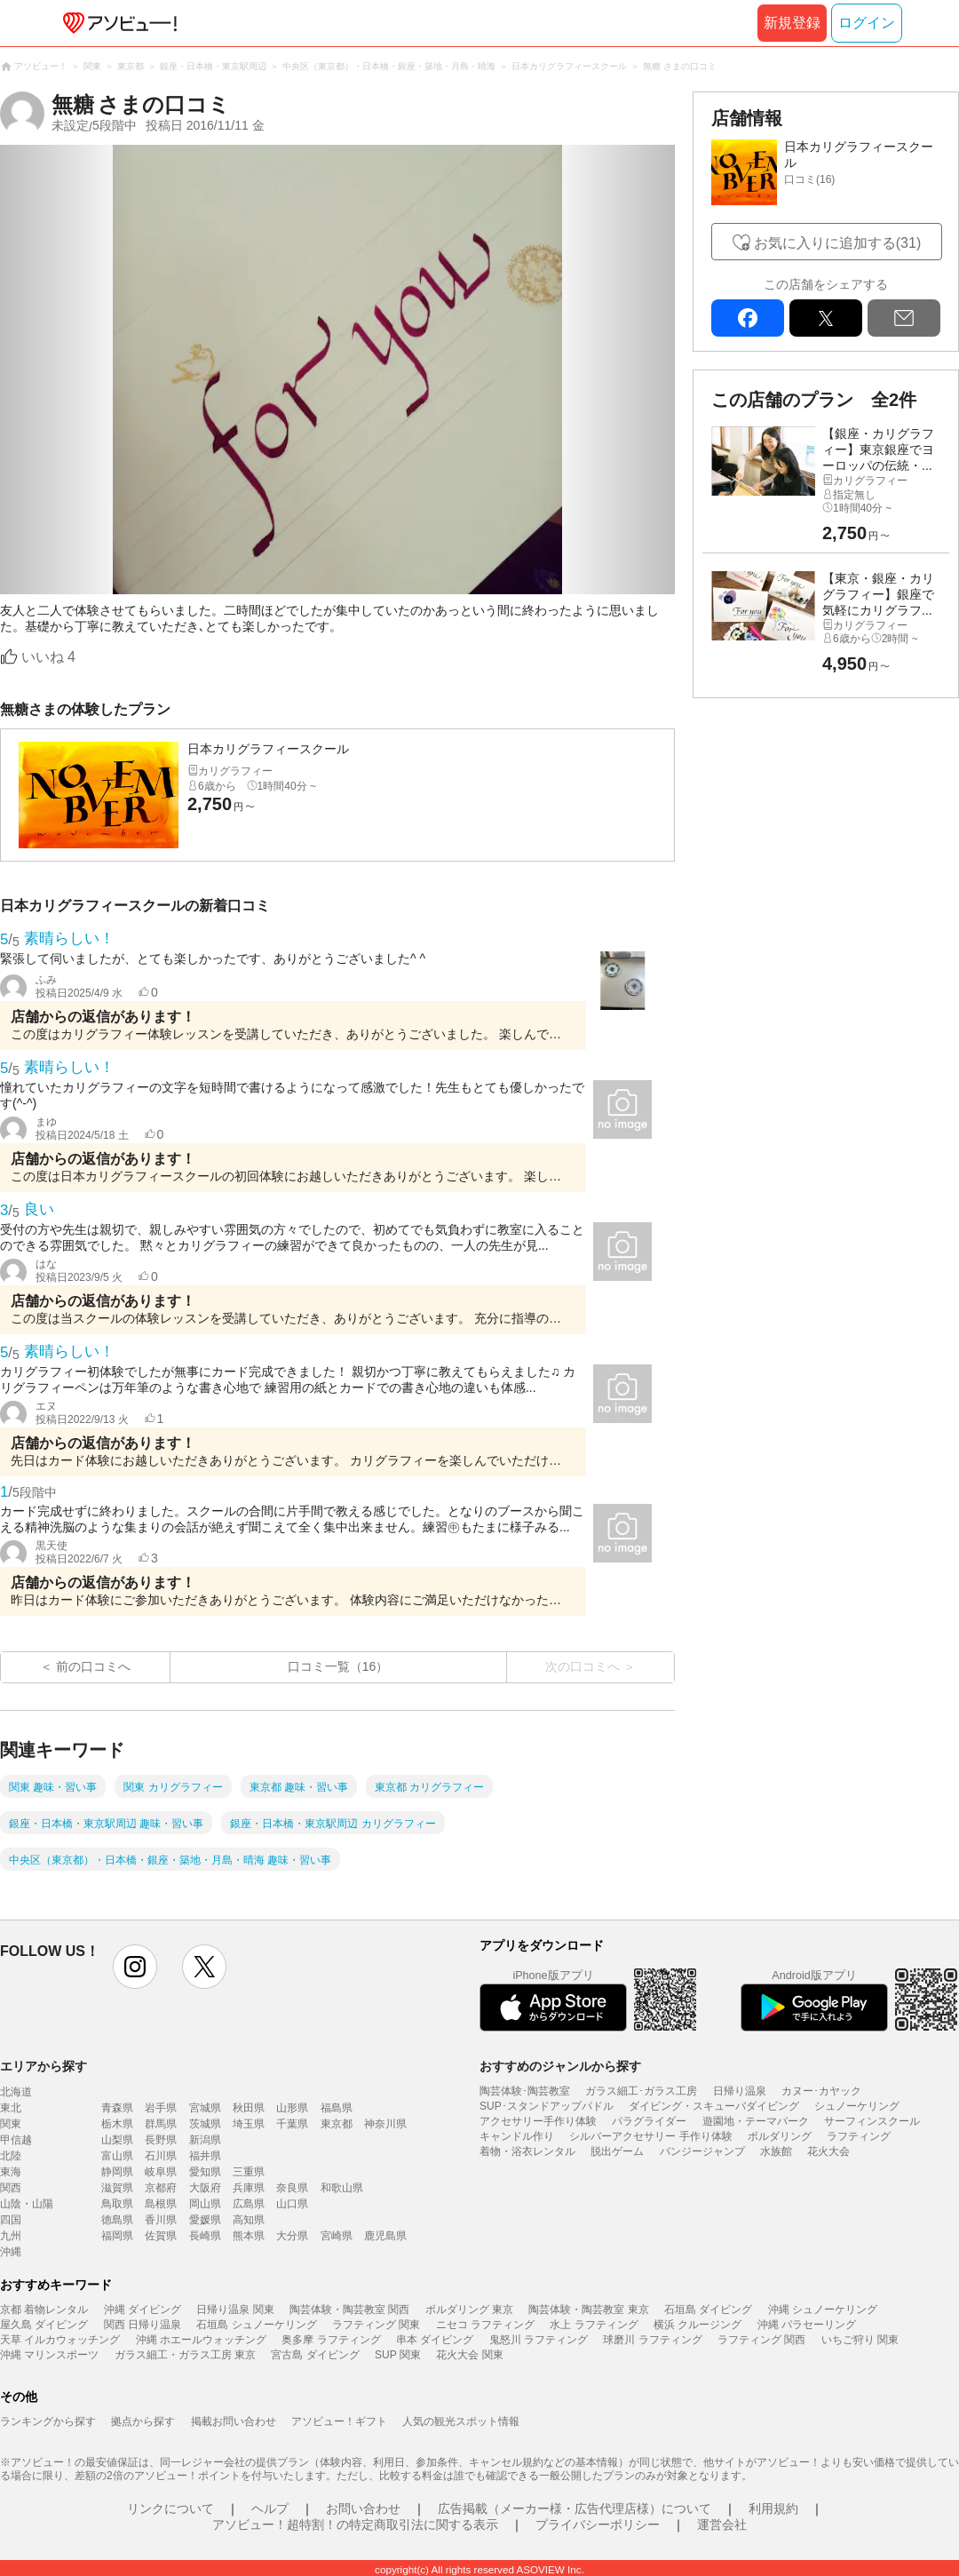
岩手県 (161, 2108)
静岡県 (117, 2172)
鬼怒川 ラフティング (538, 2340)
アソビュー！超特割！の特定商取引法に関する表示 (355, 2524)
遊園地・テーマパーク (755, 2121)
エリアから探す (43, 2066)
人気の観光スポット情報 (460, 2421)
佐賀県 (161, 2236)
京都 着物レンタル (44, 2309)
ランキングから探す (48, 2421)
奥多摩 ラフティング (330, 2340)
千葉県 (292, 2124)
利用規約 (773, 2508)
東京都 (337, 2124)
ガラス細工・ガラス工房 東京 (185, 2355)
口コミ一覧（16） (338, 1666)
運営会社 (722, 2524)
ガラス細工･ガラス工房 (641, 2091)
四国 (10, 2220)
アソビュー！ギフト (339, 2421)
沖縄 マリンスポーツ (49, 2355)
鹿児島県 (385, 2236)
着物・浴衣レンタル (527, 2151)
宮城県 (205, 2108)
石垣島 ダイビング (708, 2309)
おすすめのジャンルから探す (560, 2066)
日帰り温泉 (739, 2091)
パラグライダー (649, 2121)
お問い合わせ (363, 2508)
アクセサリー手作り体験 (538, 2121)
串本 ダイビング (434, 2340)
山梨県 (117, 2140)
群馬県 (161, 2124)
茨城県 (205, 2124)
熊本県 (249, 2236)
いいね (48, 656)
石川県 (161, 2156)
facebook (747, 318)
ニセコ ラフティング (485, 2324)
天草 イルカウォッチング (60, 2340)
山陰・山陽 (26, 2204)
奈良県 (292, 2188)
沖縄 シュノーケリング (822, 2309)
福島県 (337, 2108)
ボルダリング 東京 (469, 2309)
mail (904, 318)
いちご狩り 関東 (860, 2340)
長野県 (161, 2140)
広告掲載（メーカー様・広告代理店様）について (574, 2508)
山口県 (292, 2204)
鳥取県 (117, 2204)
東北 (10, 2108)
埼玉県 (249, 2124)
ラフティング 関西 (761, 2340)
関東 (10, 2124)
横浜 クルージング (697, 2324)
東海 (10, 2172)
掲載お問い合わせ (233, 2421)
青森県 (117, 2108)
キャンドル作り (517, 2136)
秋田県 (249, 2108)
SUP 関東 (398, 2355)
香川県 (161, 2220)
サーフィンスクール (872, 2121)
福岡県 (117, 2236)
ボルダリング (780, 2136)
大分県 (292, 2236)
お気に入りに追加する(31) (837, 242)
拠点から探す (143, 2421)
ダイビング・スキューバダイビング (714, 2106)
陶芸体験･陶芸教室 (525, 2091)
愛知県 (205, 2172)
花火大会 (828, 2151)
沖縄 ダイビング (142, 2309)
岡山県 (205, 2204)
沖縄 (10, 2252)
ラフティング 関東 (376, 2324)
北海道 (16, 2092)
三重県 (249, 2172)
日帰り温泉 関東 (234, 2309)
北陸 (10, 2156)
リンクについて (170, 2508)
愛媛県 (205, 2220)
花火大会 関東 (469, 2355)
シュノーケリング (857, 2106)
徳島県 (117, 2220)
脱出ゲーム (617, 2151)
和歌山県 (342, 2188)
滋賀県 (117, 2188)
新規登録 (792, 22)
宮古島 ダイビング (315, 2355)
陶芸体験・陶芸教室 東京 (588, 2309)
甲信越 (16, 2140)
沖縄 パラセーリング (806, 2324)
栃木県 (117, 2124)
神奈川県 (385, 2124)
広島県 (249, 2204)
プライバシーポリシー (597, 2524)
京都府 (161, 2188)
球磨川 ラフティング (652, 2340)
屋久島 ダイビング (44, 2324)
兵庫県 (249, 2188)
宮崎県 (337, 2236)
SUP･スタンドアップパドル (547, 2106)
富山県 (117, 2156)
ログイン (866, 22)
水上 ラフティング (594, 2324)
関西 (10, 2188)
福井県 (205, 2156)
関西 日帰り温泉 (142, 2324)
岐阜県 (161, 2172)
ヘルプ (270, 2508)
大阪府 (205, 2188)
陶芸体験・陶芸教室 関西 (349, 2309)
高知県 (249, 2220)
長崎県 (205, 2236)
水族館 (776, 2151)
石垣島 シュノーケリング (256, 2324)
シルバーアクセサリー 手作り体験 (650, 2136)
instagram (135, 1966)
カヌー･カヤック (821, 2091)
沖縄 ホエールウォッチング (201, 2340)
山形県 (292, 2108)
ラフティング (859, 2136)
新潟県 (205, 2140)
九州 (10, 2236)
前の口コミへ (93, 1666)
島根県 (161, 2204)
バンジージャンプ (702, 2151)
